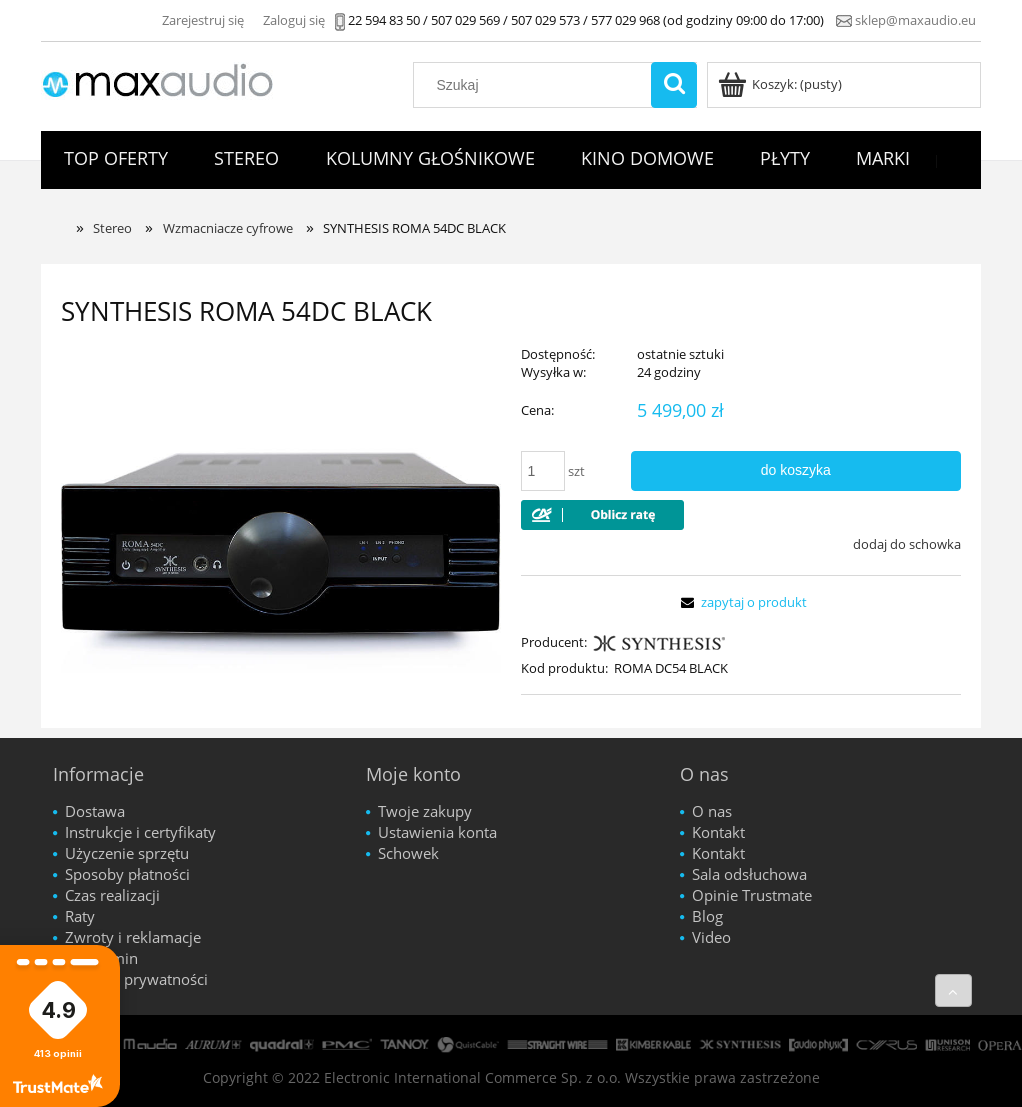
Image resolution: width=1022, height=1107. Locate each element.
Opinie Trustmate (752, 895)
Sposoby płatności (127, 874)
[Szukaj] (674, 85)
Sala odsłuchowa (749, 874)
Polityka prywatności (136, 979)
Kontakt (718, 832)
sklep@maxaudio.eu (915, 20)
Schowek (408, 853)
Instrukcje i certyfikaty (140, 832)
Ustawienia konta (437, 832)
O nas (712, 811)
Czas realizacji (112, 895)
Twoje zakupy (425, 811)
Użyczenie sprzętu (127, 853)
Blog (707, 916)
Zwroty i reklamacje (133, 937)
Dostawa (95, 811)
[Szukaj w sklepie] (537, 85)
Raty (80, 916)
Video (711, 937)
